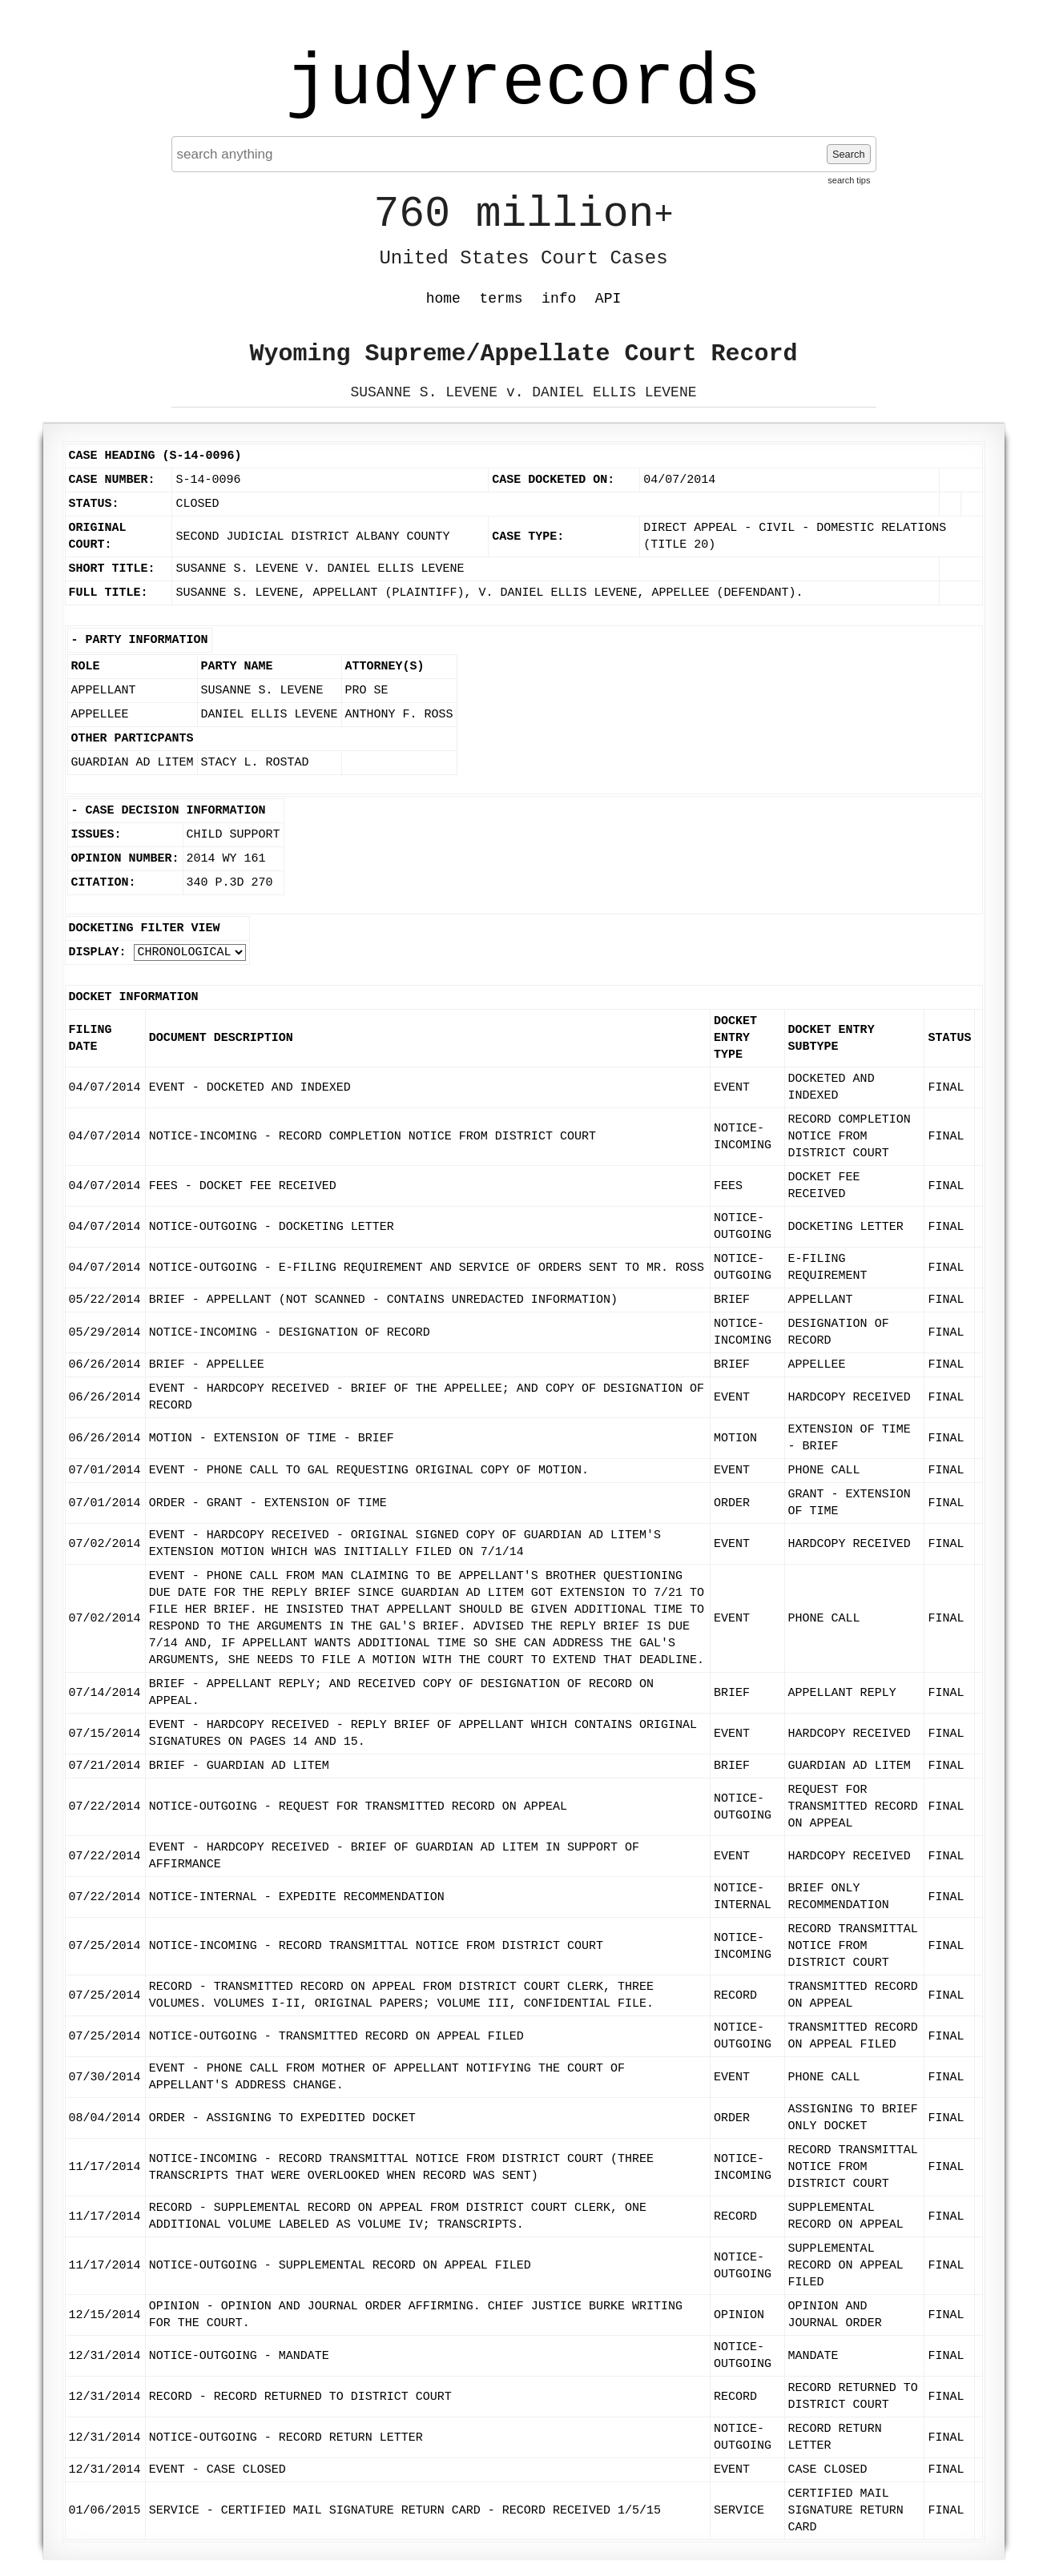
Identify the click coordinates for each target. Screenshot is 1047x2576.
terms (501, 299)
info (559, 299)
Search (848, 154)
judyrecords (523, 84)
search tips (849, 180)
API (608, 299)
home (443, 299)
